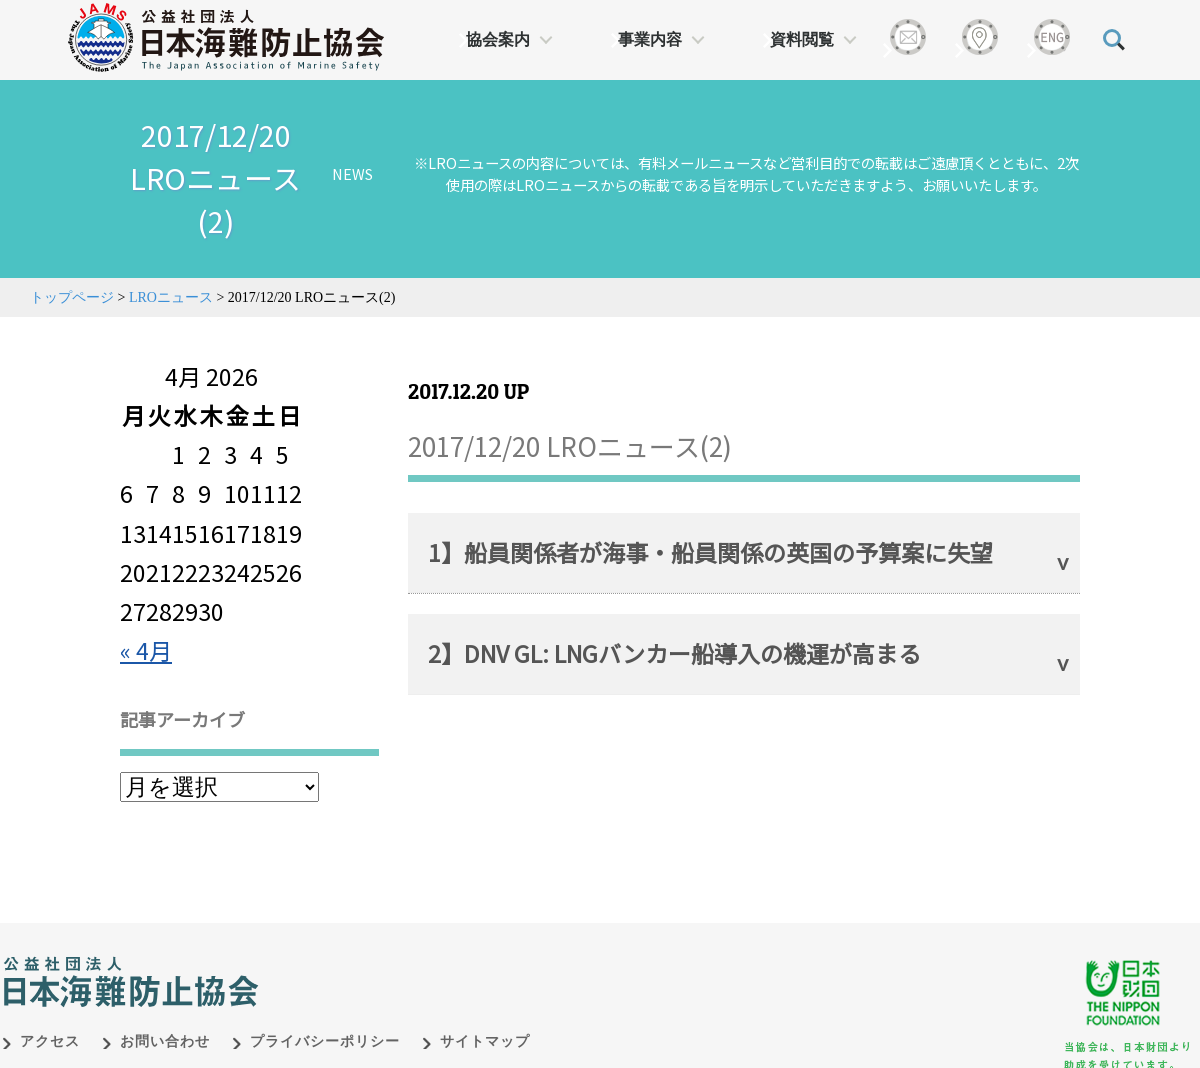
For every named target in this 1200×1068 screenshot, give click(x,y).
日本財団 (420, 961)
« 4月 (146, 650)
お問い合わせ (165, 1041)
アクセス (50, 1041)
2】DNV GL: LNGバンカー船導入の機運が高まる (674, 653)
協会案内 (498, 39)
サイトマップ (485, 1041)
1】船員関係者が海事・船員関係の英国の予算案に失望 (710, 552)
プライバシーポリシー (325, 1041)
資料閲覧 (802, 39)
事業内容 (650, 39)
